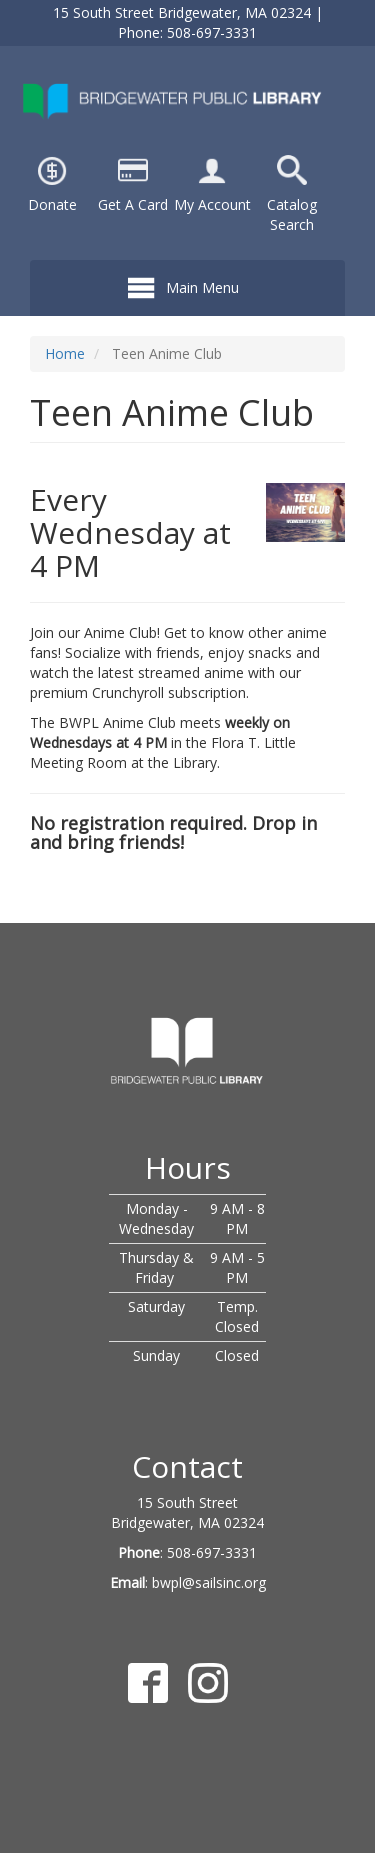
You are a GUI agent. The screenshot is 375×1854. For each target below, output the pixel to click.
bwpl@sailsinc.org (209, 1582)
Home (65, 353)
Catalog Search (292, 214)
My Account (212, 204)
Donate (52, 204)
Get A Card (133, 204)
